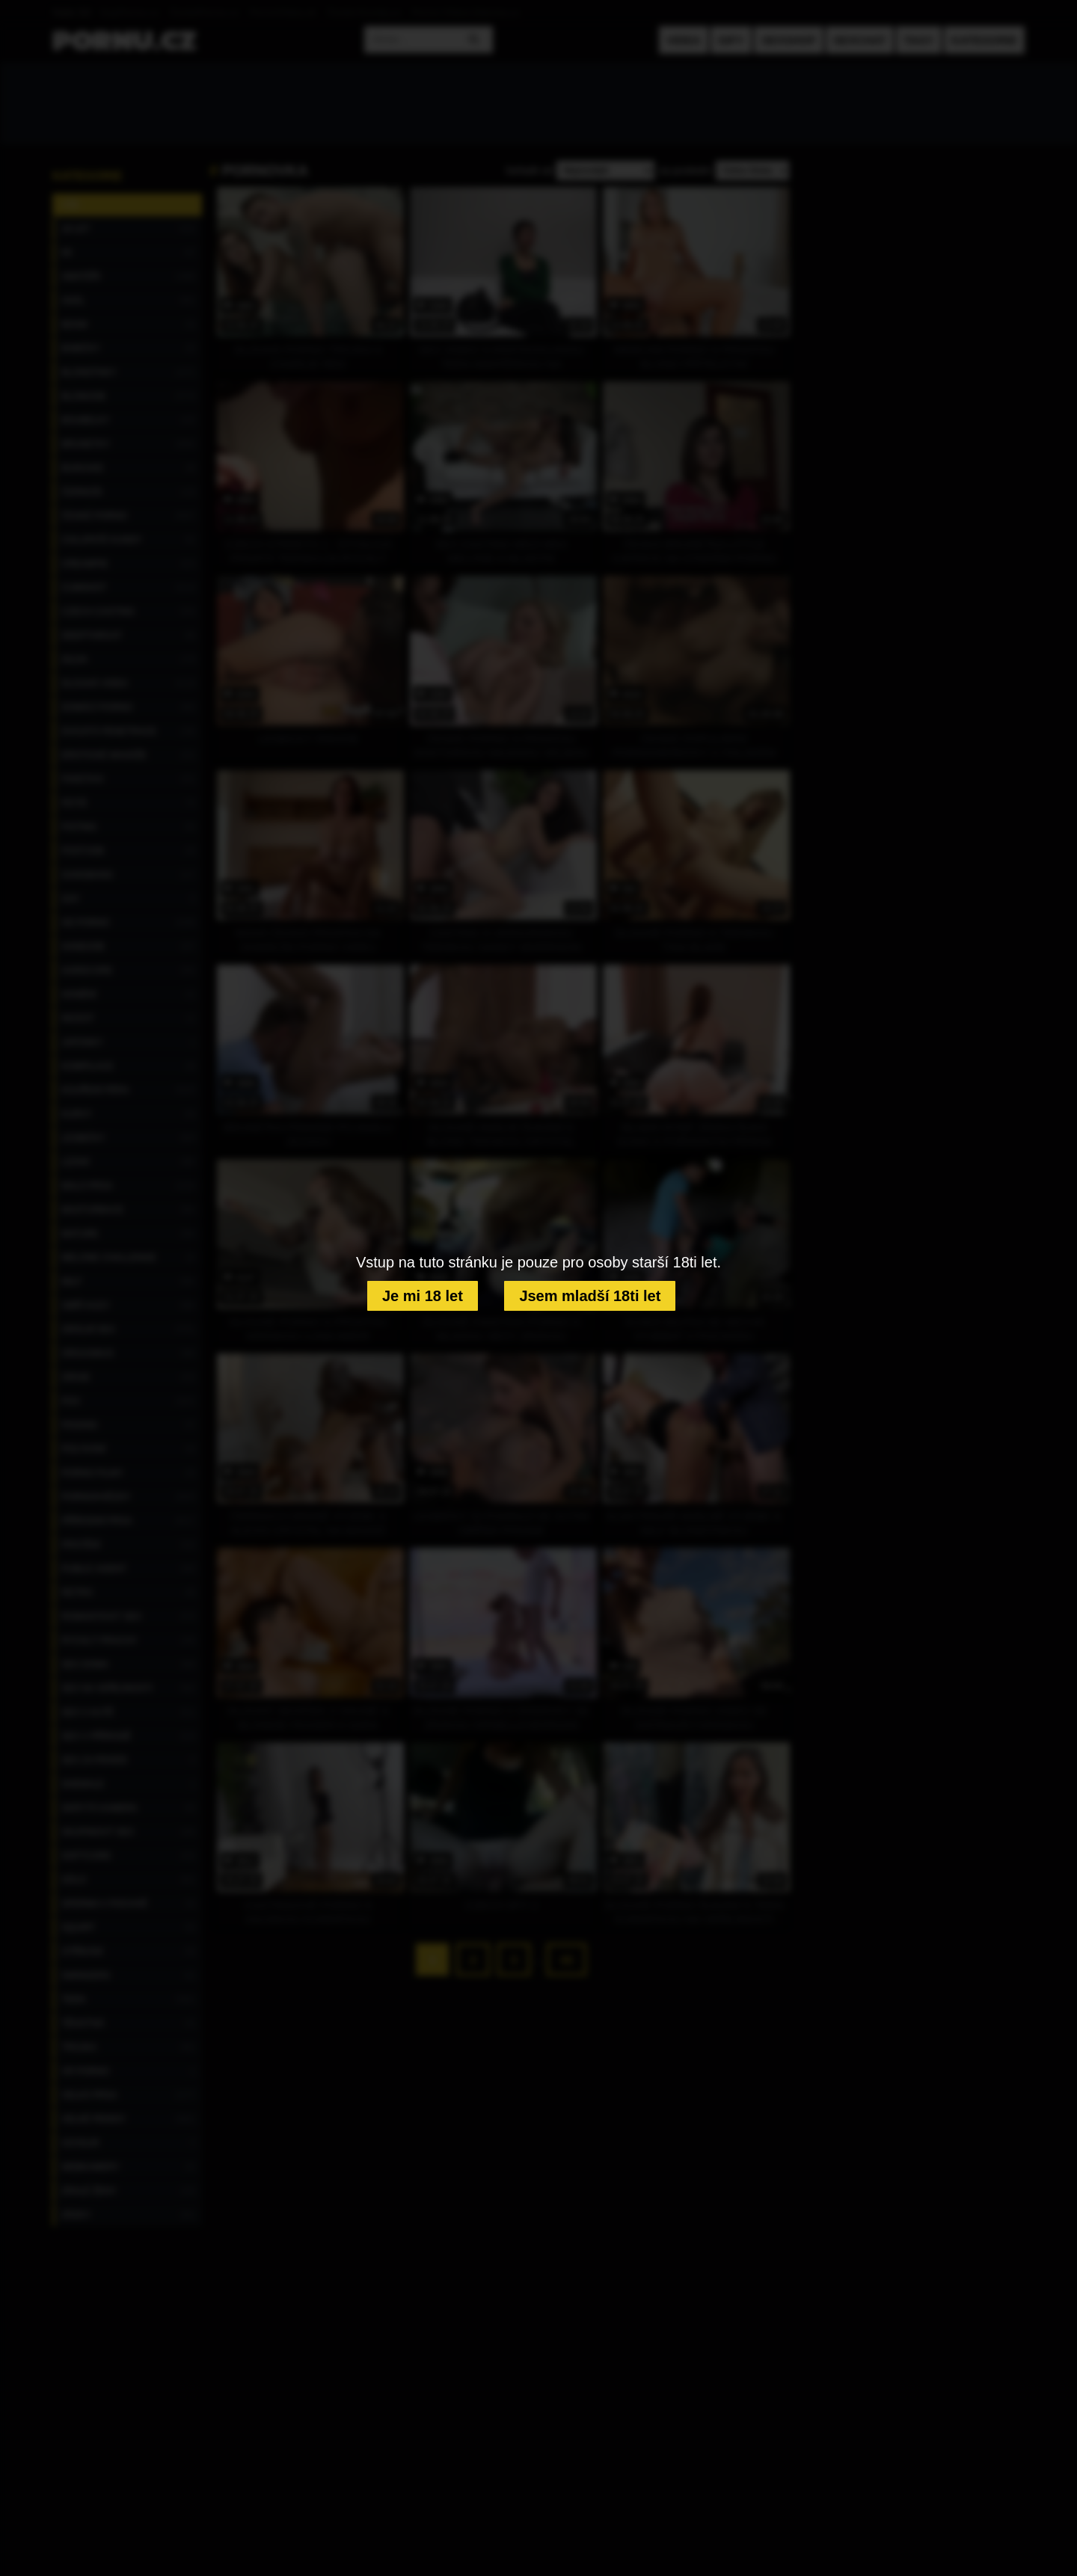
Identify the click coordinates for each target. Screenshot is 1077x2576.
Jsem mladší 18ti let (589, 1296)
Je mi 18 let (422, 1296)
